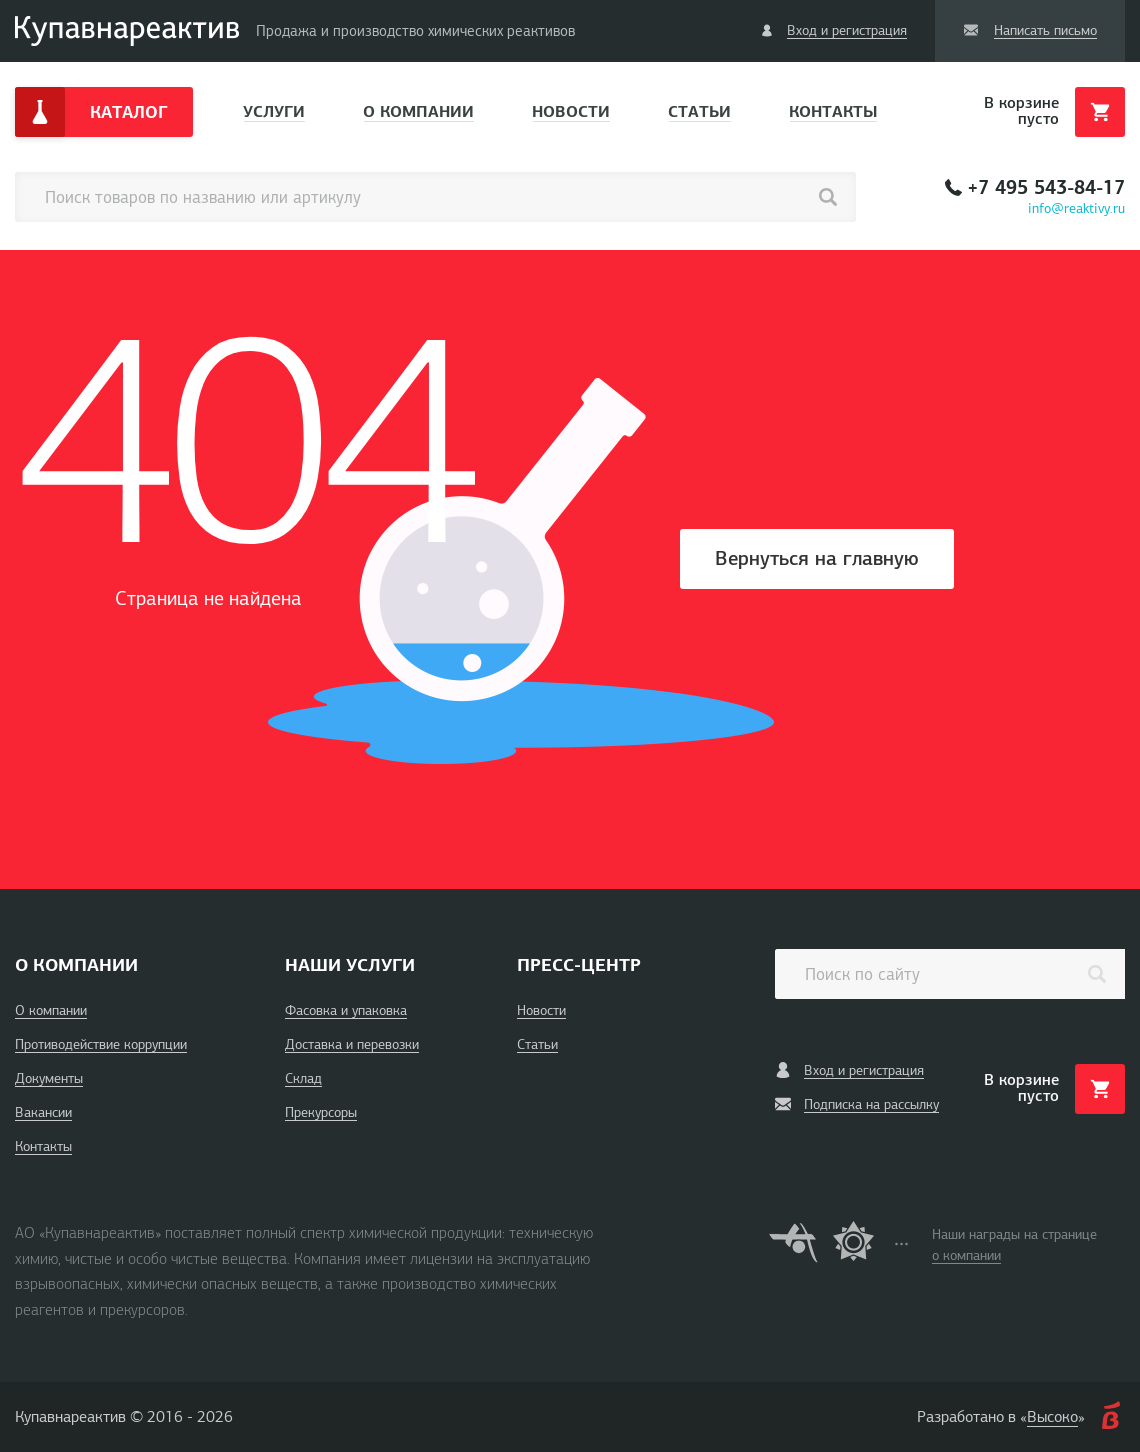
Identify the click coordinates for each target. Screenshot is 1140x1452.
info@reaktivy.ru (1076, 208)
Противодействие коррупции (101, 1044)
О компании (418, 111)
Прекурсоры (321, 1112)
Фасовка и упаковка (346, 1010)
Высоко (1052, 1417)
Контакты (833, 111)
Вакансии (43, 1112)
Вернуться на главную (817, 558)
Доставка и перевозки (352, 1044)
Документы (49, 1078)
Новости (571, 111)
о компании (966, 1255)
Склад (303, 1078)
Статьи (699, 111)
